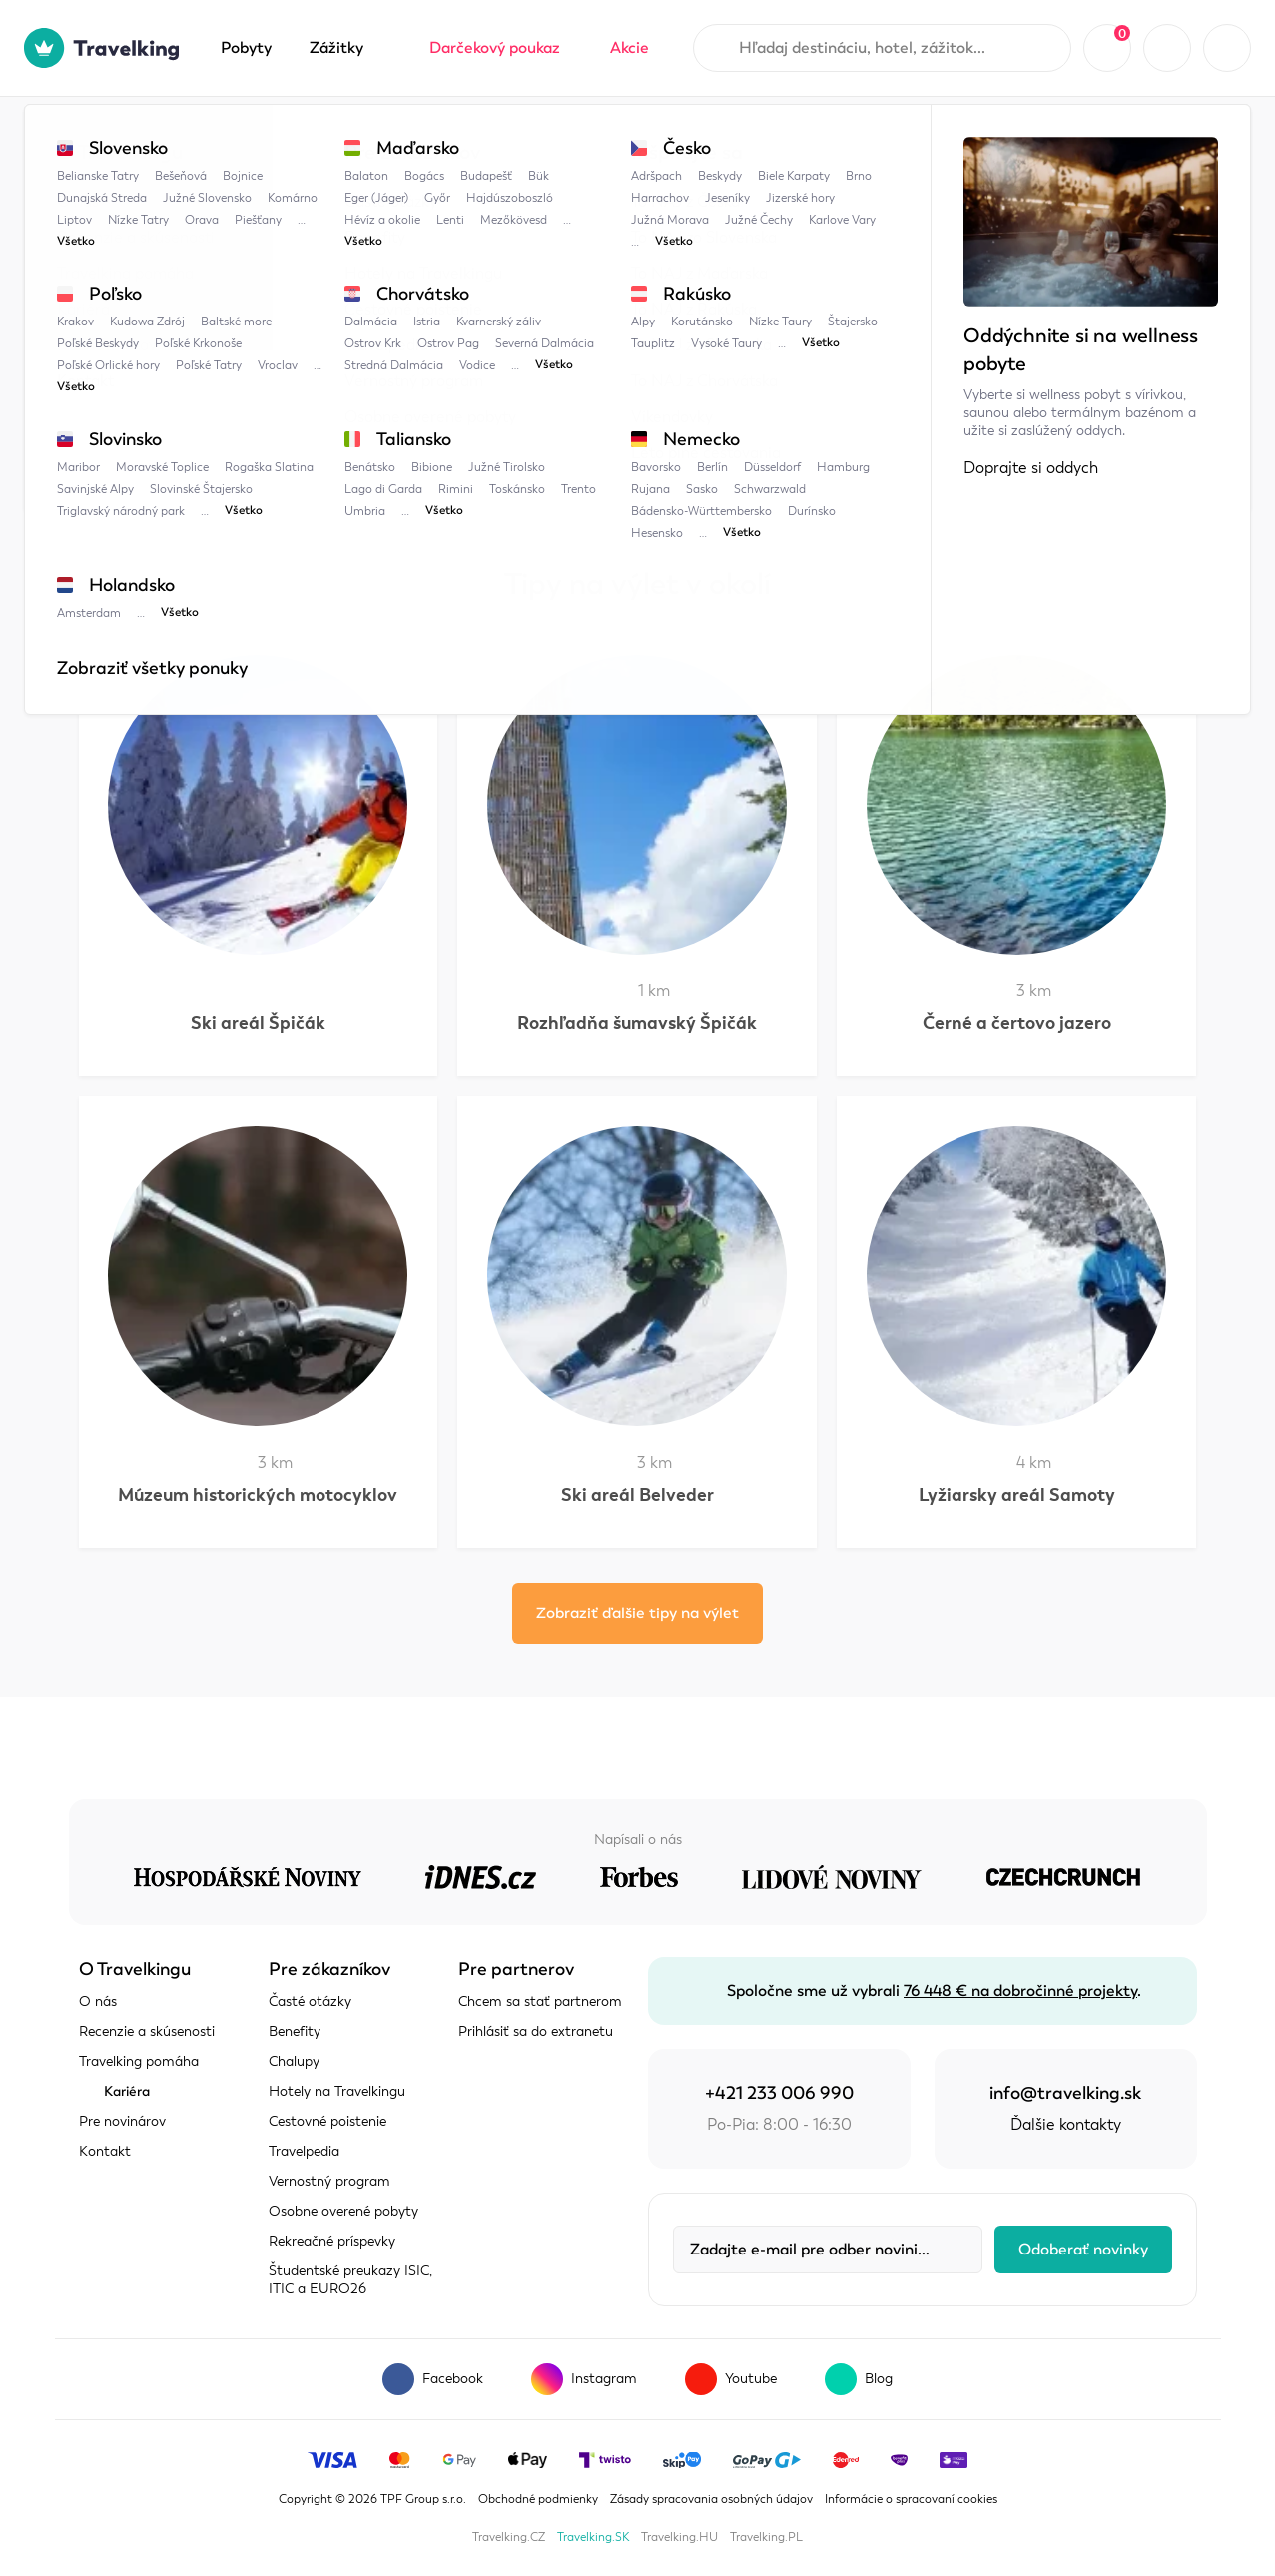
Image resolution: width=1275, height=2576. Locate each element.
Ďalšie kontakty (1065, 2125)
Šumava (367, 137)
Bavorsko (457, 427)
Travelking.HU (679, 2537)
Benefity (294, 2031)
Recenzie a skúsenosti (147, 2031)
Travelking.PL (766, 2537)
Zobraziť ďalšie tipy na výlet (637, 1613)
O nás (98, 2001)
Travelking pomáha (139, 2061)
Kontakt (105, 2151)
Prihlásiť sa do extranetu (535, 2031)
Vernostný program (329, 2181)
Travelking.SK (593, 2537)
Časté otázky (310, 2001)
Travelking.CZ (508, 2537)
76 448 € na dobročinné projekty (1020, 1991)
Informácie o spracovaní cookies (911, 2499)
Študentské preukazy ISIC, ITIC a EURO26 (350, 2279)
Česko (278, 137)
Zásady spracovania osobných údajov (711, 2499)
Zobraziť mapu (132, 354)
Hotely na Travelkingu (337, 2091)
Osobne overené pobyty (343, 2211)
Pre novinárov (122, 2121)
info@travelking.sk (1065, 2093)
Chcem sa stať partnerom (540, 2001)
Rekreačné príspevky (332, 2241)
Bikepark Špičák (487, 137)
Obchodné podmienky (538, 2499)
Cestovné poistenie (327, 2121)
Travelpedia (179, 137)
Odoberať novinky (1083, 2249)
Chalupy (294, 2061)
